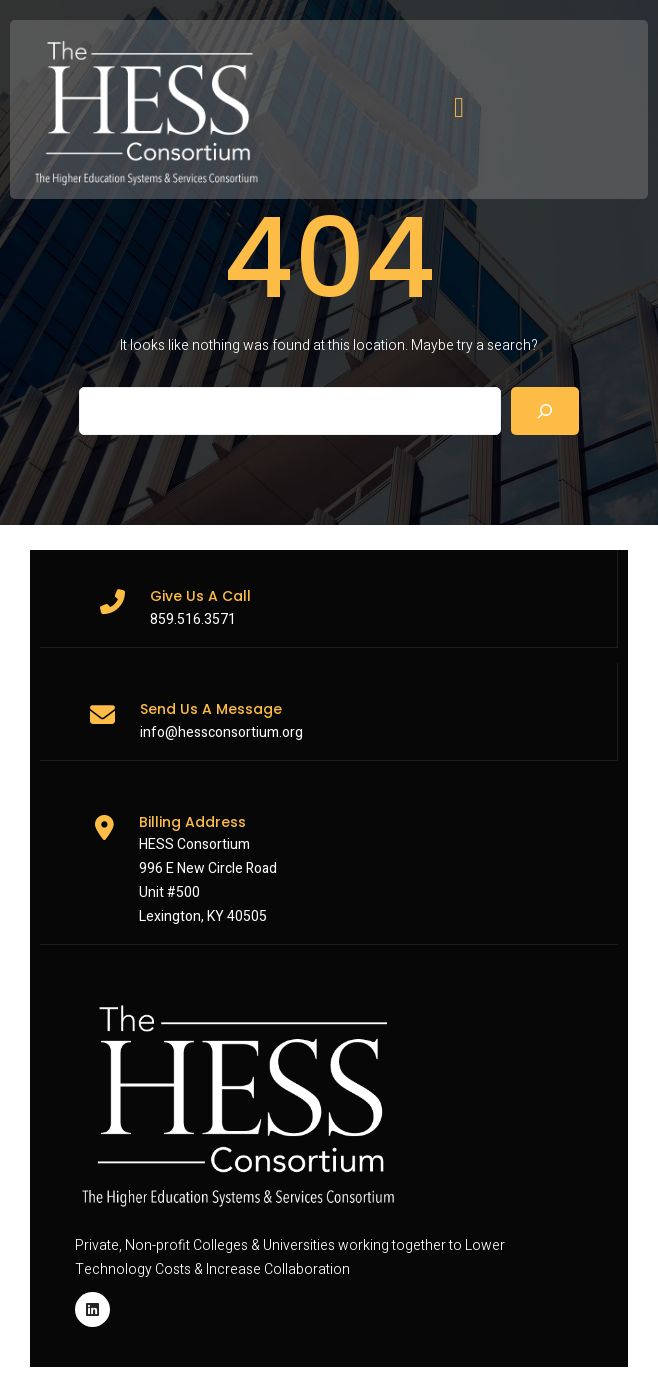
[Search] (545, 411)
